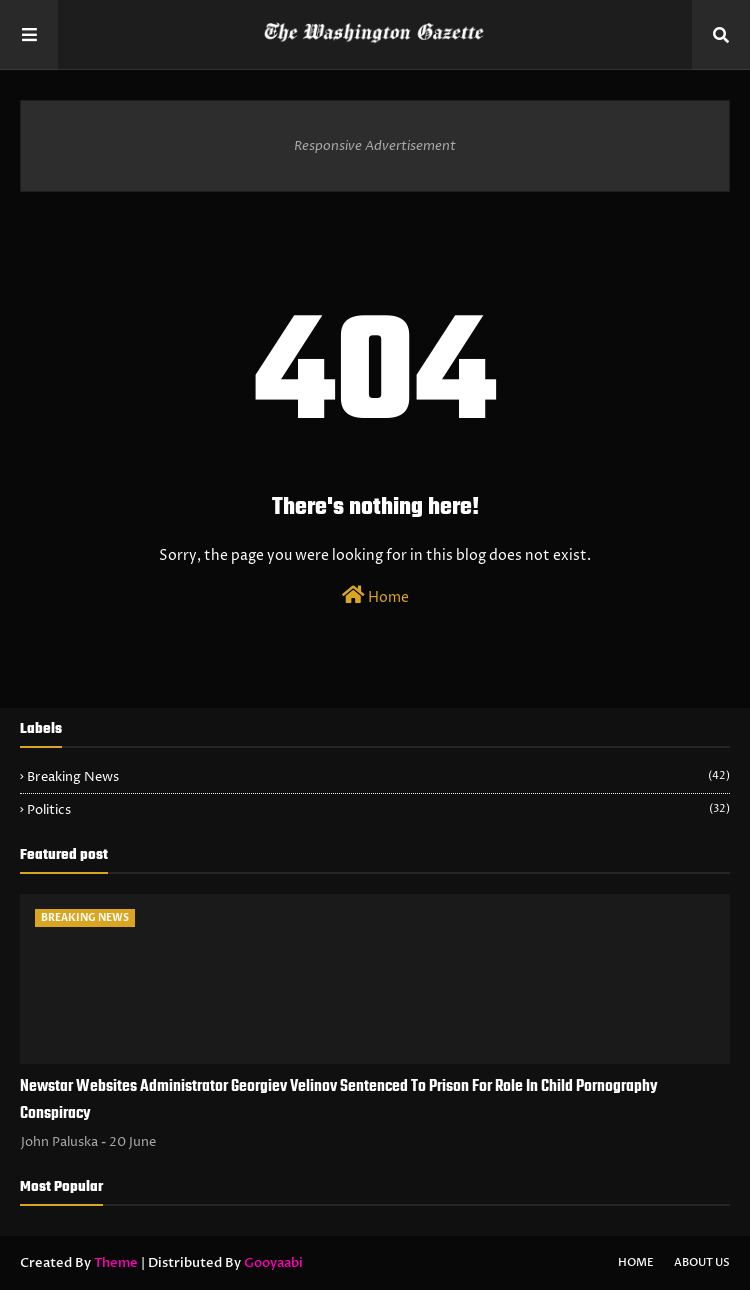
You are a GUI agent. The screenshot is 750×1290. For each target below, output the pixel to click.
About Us (702, 1262)
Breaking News (378, 777)
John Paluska (59, 1142)
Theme (116, 1263)
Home (375, 596)
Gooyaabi (273, 1263)
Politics (378, 810)
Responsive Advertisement (375, 146)
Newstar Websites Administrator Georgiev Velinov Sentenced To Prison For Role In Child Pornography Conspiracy (339, 1100)
